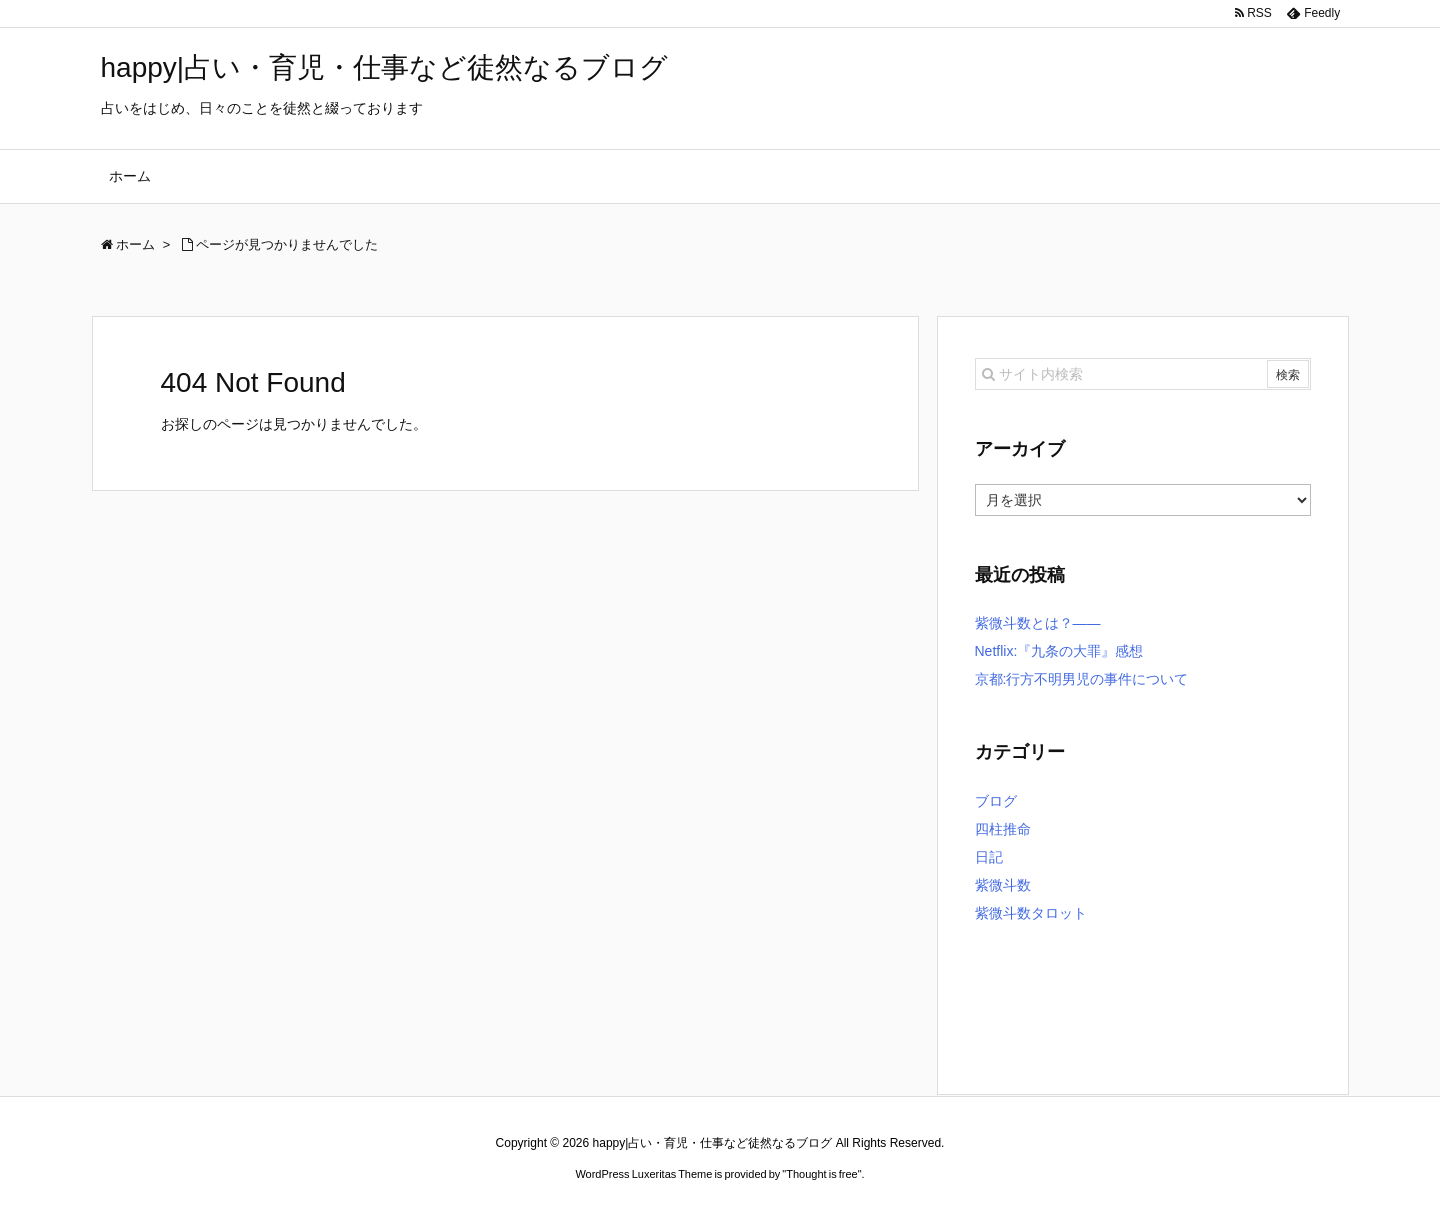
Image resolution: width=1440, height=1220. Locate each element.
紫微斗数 (1003, 885)
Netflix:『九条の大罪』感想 (1059, 651)
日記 (989, 857)
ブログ (996, 801)
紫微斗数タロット (1031, 913)
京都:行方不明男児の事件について (1082, 679)
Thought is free (821, 1174)
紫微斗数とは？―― (1038, 623)
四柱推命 (1003, 829)
